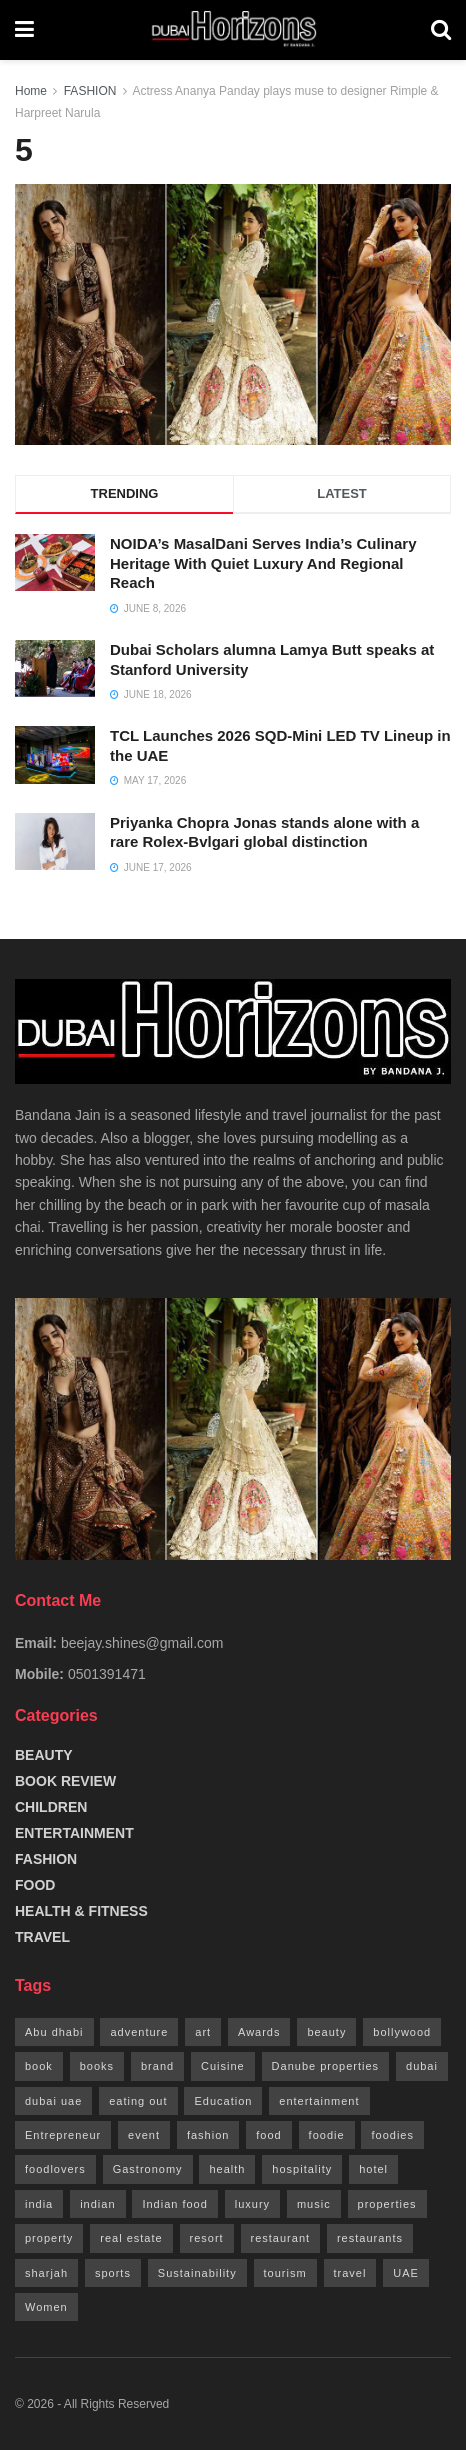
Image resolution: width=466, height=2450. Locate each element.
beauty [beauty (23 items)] (326, 2032)
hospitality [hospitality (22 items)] (302, 2169)
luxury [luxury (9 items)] (252, 2204)
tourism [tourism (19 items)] (285, 2273)
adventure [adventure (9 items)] (139, 2032)
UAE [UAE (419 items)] (406, 2273)
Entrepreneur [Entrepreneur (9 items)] (63, 2135)
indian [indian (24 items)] (97, 2204)
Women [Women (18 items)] (46, 2307)
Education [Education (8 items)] (223, 2101)
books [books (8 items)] (97, 2066)
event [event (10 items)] (144, 2135)
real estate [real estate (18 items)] (131, 2238)
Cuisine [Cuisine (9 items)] (223, 2066)
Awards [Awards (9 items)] (259, 2032)
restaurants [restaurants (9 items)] (370, 2238)
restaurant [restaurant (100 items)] (281, 2238)
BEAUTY (44, 1755)
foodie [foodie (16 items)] (327, 2135)
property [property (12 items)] (49, 2238)
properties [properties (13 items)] (387, 2204)
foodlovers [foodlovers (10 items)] (55, 2169)
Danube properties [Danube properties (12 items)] (326, 2066)
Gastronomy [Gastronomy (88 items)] (148, 2169)
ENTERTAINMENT (74, 1833)
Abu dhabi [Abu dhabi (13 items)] (54, 2032)
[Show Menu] (24, 30)
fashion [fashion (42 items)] (208, 2135)
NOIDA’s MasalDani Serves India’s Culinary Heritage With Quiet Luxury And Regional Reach (263, 563)
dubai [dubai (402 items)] (422, 2066)
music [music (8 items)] (314, 2204)
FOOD (35, 1885)
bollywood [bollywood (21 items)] (402, 2032)
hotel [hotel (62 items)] (373, 2169)
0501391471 (107, 1674)
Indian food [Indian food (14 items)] (174, 2204)
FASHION (90, 91)
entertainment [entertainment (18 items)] (319, 2101)
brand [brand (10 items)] (157, 2066)
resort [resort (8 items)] (207, 2238)
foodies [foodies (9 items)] (392, 2135)
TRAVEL (42, 1937)
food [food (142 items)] (268, 2135)
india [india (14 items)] (39, 2204)
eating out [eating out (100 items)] (138, 2101)
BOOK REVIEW (65, 1781)
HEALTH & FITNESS (81, 1911)
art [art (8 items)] (203, 2032)
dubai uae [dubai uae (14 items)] (53, 2101)
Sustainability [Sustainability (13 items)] (197, 2273)
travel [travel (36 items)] (350, 2273)
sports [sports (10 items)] (113, 2273)
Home (31, 91)
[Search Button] (441, 30)
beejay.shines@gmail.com (142, 1643)
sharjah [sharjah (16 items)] (46, 2273)
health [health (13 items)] (227, 2169)
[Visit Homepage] (232, 30)
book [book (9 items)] (39, 2066)
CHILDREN (51, 1807)
